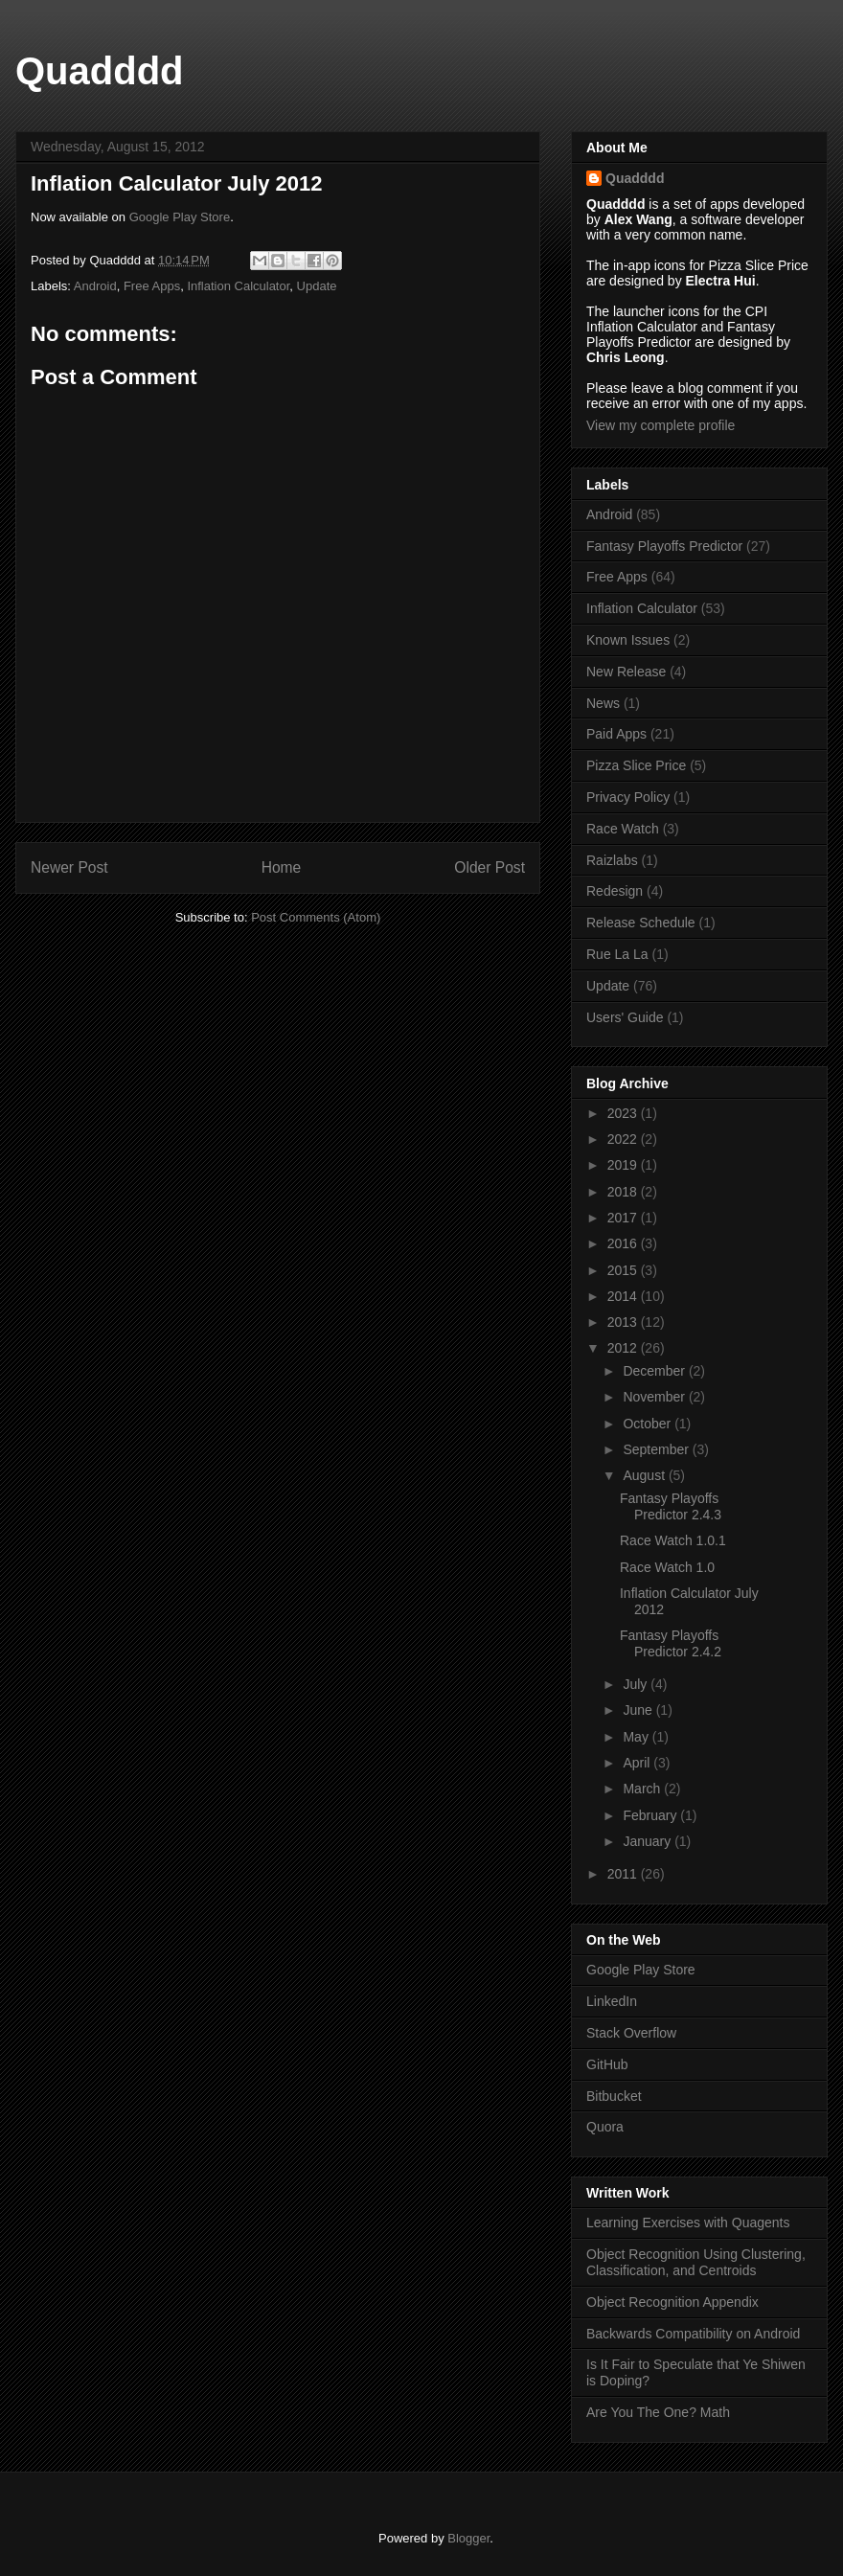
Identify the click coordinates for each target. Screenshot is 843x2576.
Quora (605, 2126)
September (657, 1449)
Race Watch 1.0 (667, 1567)
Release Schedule (640, 922)
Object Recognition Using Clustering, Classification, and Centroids (696, 2262)
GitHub (607, 2064)
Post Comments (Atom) (315, 917)
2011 (624, 1873)
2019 (624, 1165)
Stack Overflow (631, 2032)
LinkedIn (611, 2001)
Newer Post (69, 867)
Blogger (468, 2538)
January (648, 1841)
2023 (624, 1113)
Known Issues (628, 640)
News (603, 703)
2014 (624, 1296)
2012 (624, 1348)
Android (95, 286)
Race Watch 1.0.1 (673, 1540)
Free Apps (152, 286)
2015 (624, 1270)
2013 (624, 1322)
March (643, 1788)
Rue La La (617, 954)
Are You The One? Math (658, 2412)
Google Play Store (180, 217)
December (655, 1371)
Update (317, 286)
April (638, 1762)
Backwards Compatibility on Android (693, 2333)
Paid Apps (616, 733)
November (655, 1396)
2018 (624, 1191)
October (648, 1423)
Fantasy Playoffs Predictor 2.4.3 (670, 1506)
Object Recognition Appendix (672, 2302)
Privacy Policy (628, 797)
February (651, 1815)
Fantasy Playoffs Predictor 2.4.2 (670, 1643)
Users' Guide (624, 1017)
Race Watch (622, 828)
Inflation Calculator (238, 286)
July (636, 1684)
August (645, 1475)
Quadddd (99, 71)
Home (282, 867)
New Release (626, 671)
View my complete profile (660, 425)
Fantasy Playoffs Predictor (664, 546)
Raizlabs (612, 860)
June (639, 1710)
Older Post (489, 867)
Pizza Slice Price (636, 765)
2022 (624, 1139)
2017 (624, 1217)
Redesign (614, 891)
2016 (624, 1243)
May (637, 1736)
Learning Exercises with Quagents (687, 2222)
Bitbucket (614, 2096)
